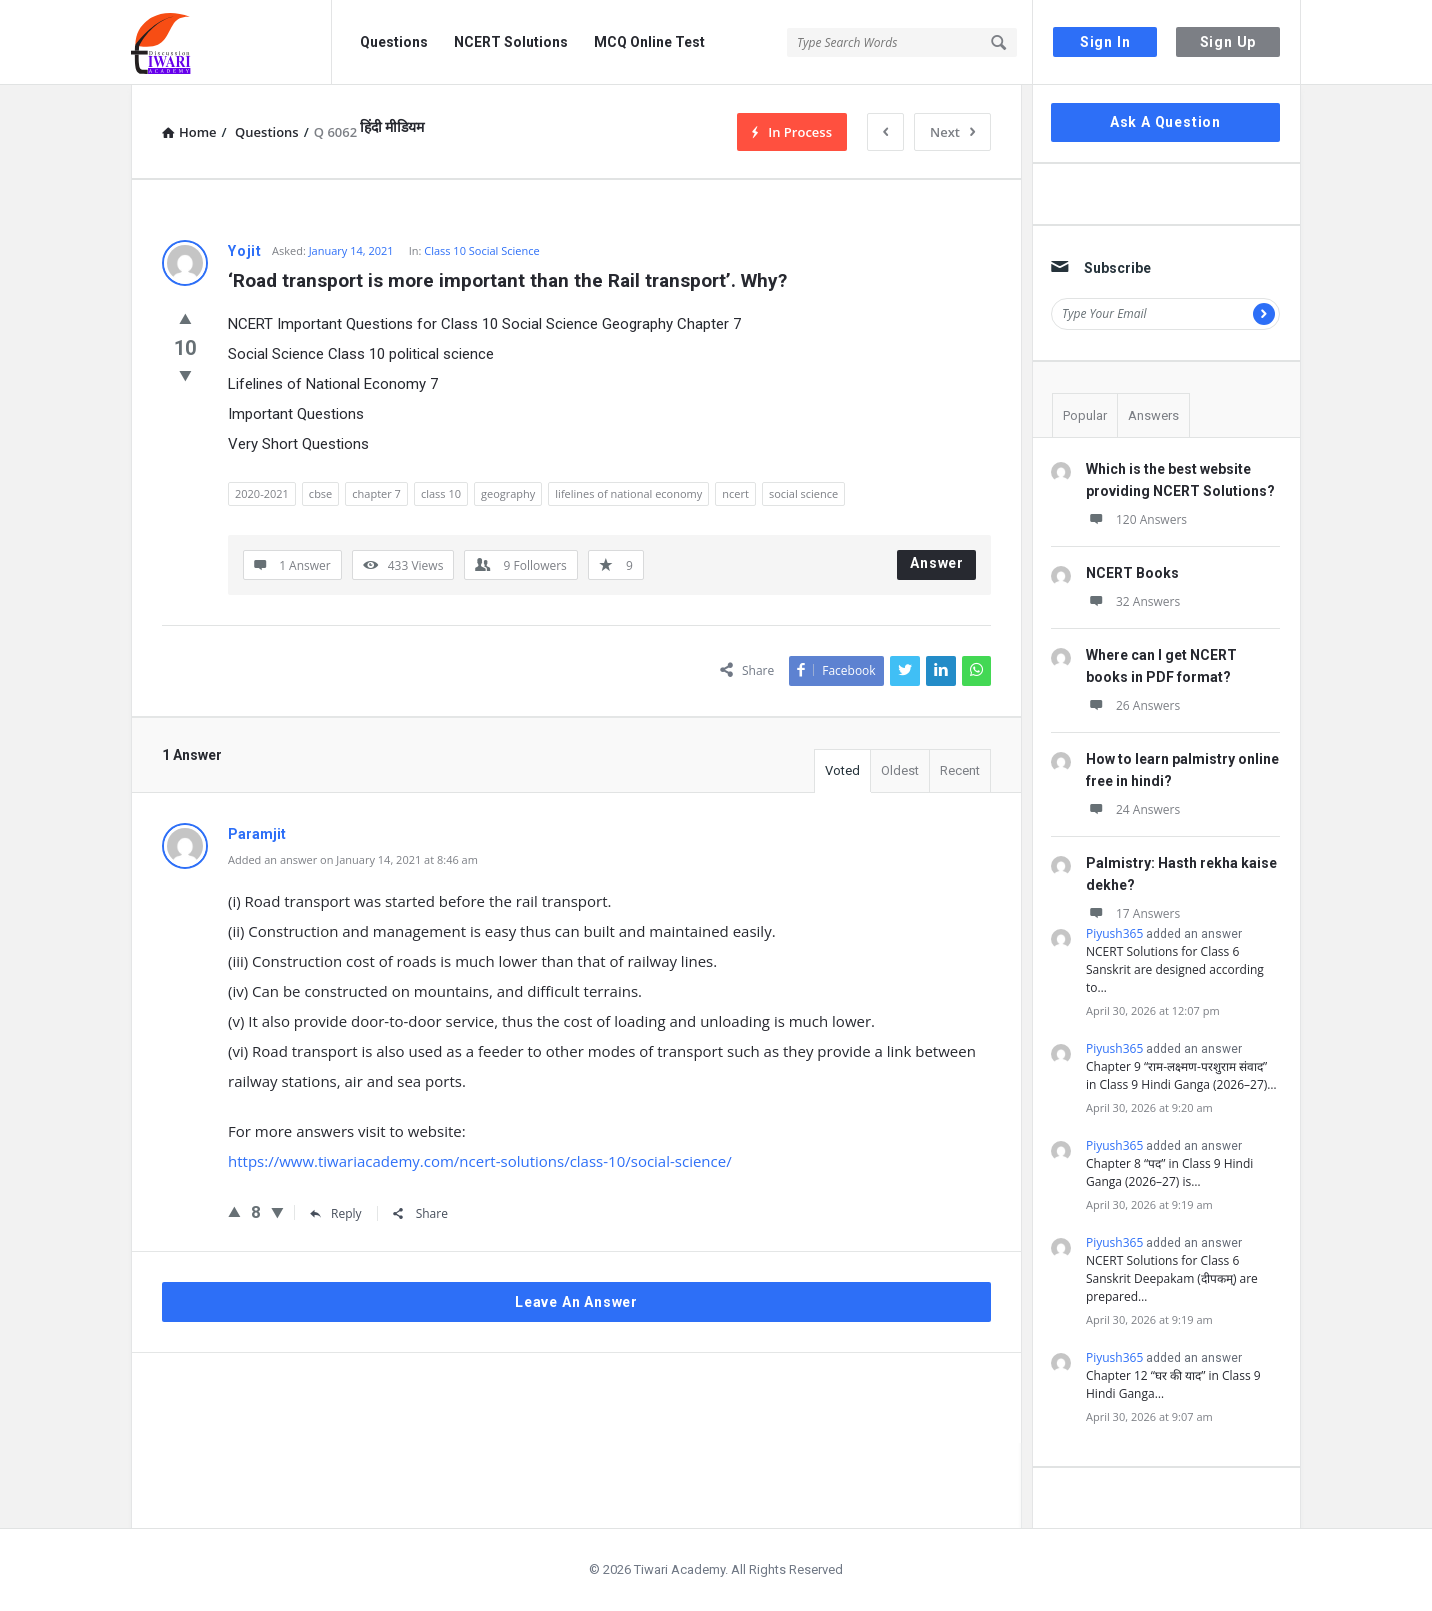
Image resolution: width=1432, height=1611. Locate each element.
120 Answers (1136, 519)
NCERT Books (1132, 573)
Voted (842, 770)
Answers (1153, 415)
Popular (1085, 415)
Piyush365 (1114, 933)
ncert (735, 493)
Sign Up (1228, 42)
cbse (320, 493)
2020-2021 (262, 493)
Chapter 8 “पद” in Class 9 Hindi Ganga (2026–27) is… (1169, 1172)
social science (803, 493)
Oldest (900, 770)
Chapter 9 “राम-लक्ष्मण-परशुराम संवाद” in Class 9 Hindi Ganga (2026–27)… (1181, 1075)
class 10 (441, 493)
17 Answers (1133, 913)
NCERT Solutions (511, 42)
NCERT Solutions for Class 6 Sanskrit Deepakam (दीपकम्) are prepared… (1172, 1278)
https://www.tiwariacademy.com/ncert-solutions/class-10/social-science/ (480, 1161)
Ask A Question (1165, 122)
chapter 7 (376, 493)
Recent (960, 770)
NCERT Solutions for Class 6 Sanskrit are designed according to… (1175, 969)
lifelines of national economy (628, 493)
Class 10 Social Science (481, 250)
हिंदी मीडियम (392, 127)
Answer (937, 563)
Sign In (1105, 42)
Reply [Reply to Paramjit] (336, 1213)
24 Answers (1133, 809)
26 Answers (1133, 705)
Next (952, 132)
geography (508, 493)
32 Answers (1133, 601)
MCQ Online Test (649, 42)
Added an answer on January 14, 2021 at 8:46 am (353, 859)
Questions (394, 42)
